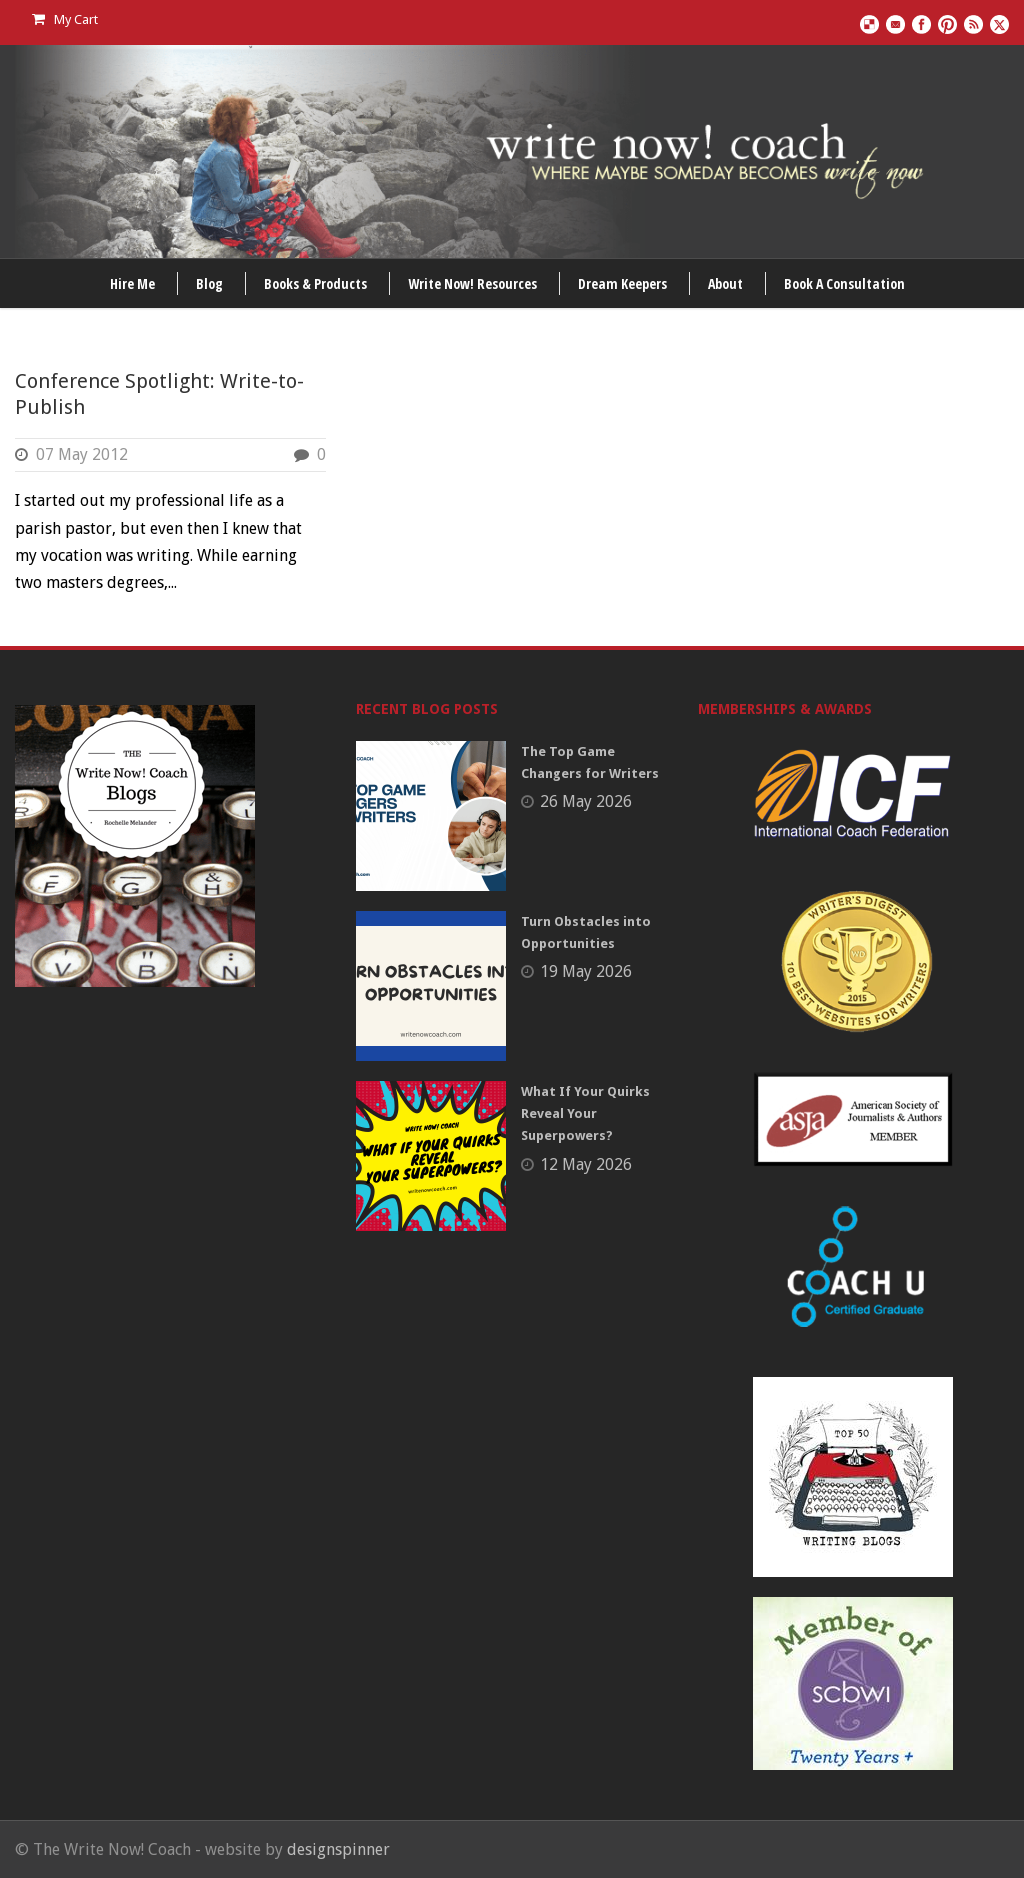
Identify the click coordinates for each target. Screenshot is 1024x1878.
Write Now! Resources (472, 283)
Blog (209, 283)
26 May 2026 (586, 801)
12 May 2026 (586, 1164)
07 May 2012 (82, 454)
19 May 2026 (586, 971)
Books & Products (315, 283)
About (725, 283)
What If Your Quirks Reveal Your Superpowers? (585, 1113)
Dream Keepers (622, 283)
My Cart (65, 19)
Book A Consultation (844, 283)
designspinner (338, 1849)
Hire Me (132, 283)
